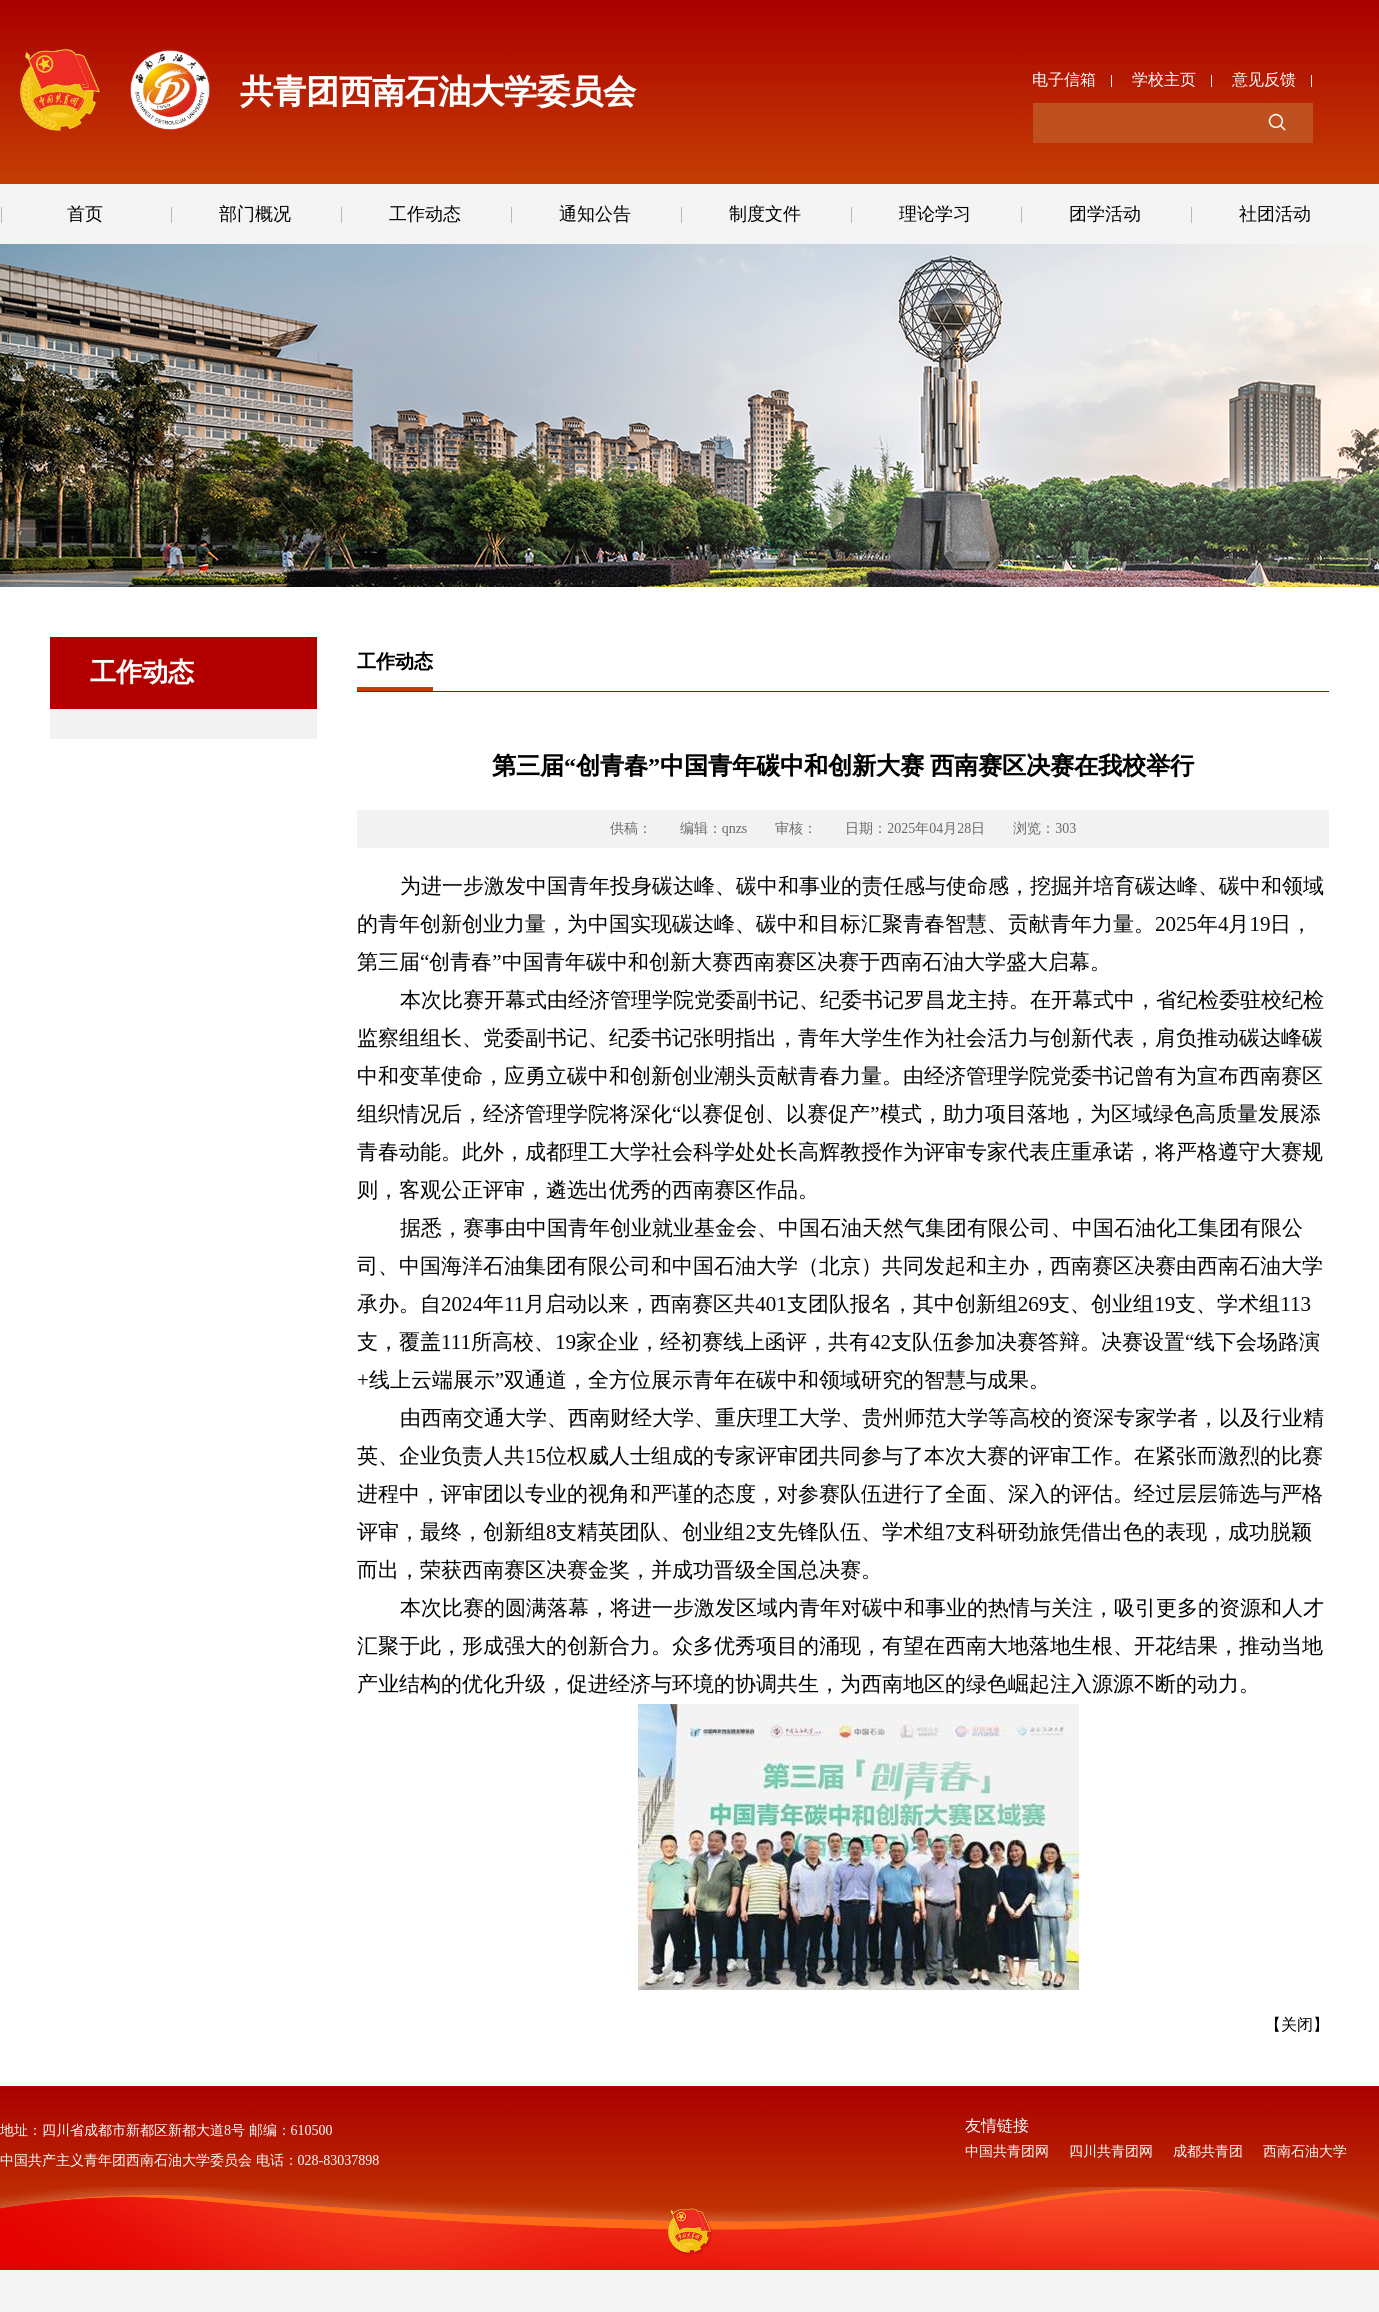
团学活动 (1105, 214)
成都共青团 (1208, 2151)
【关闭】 (1297, 2024)
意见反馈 (1264, 76)
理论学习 (935, 214)
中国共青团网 (1007, 2151)
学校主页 (1164, 76)
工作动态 (425, 214)
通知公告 (595, 214)
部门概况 (255, 214)
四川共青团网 (1111, 2151)
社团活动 (1275, 214)
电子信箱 (1064, 76)
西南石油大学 (1305, 2151)
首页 (85, 214)
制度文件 (765, 214)
